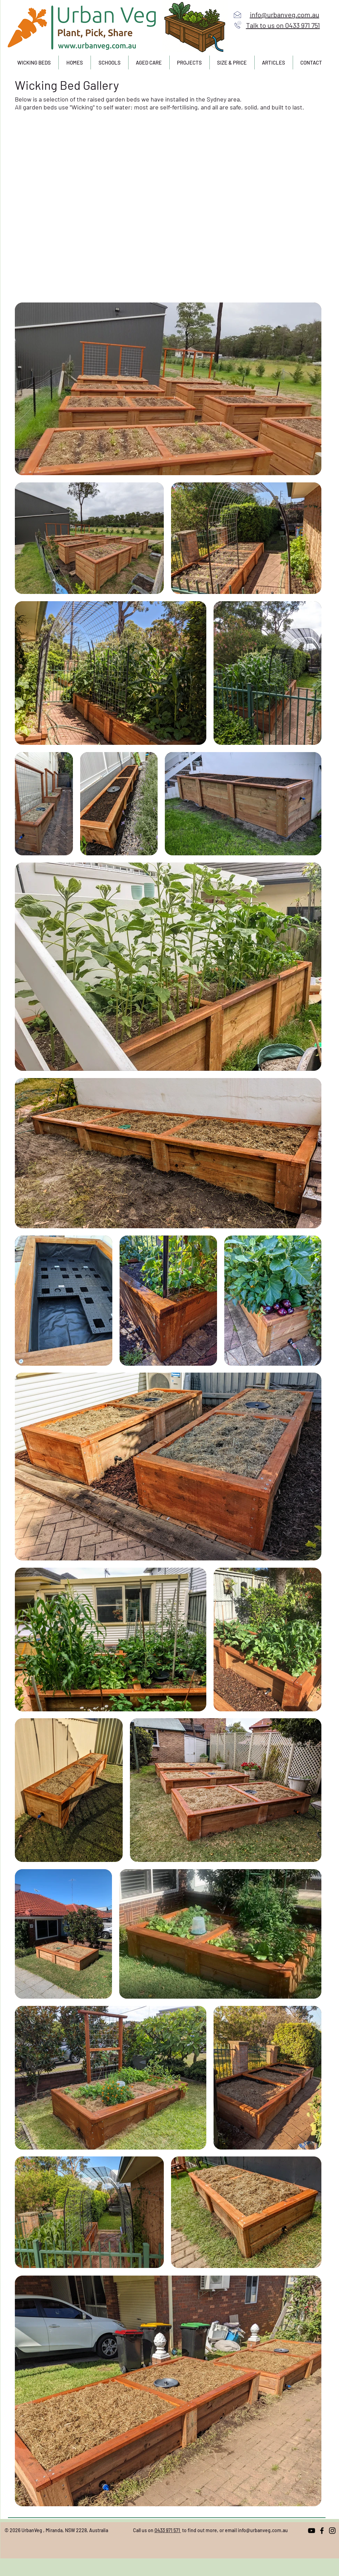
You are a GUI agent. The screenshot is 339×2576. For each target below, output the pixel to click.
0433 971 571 (167, 2530)
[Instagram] (332, 2530)
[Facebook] (322, 2530)
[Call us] (238, 25)
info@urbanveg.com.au (263, 2530)
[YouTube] (311, 2530)
